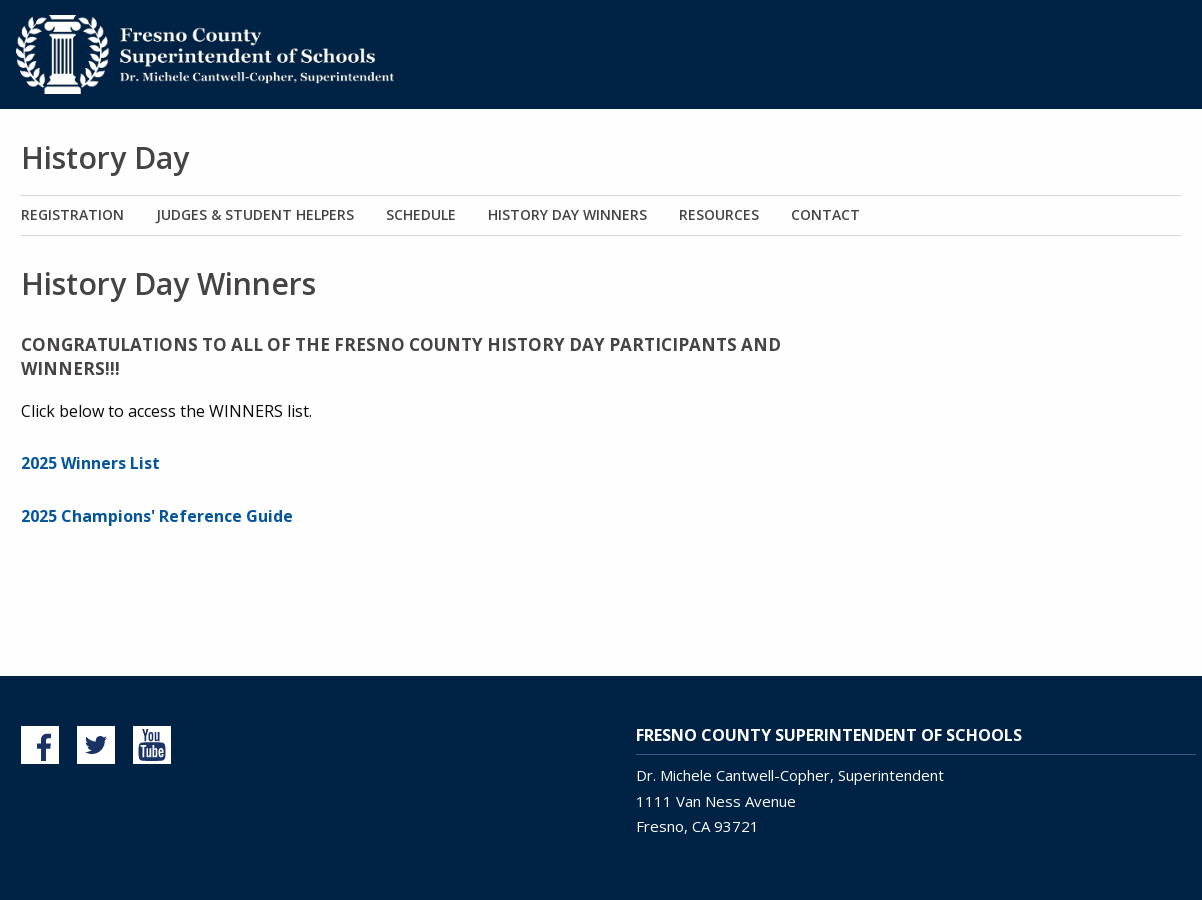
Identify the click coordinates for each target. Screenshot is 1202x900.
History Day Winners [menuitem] (567, 214)
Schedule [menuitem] (421, 214)
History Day (105, 157)
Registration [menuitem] (72, 214)
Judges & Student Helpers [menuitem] (255, 214)
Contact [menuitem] (825, 214)
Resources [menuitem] (719, 214)
